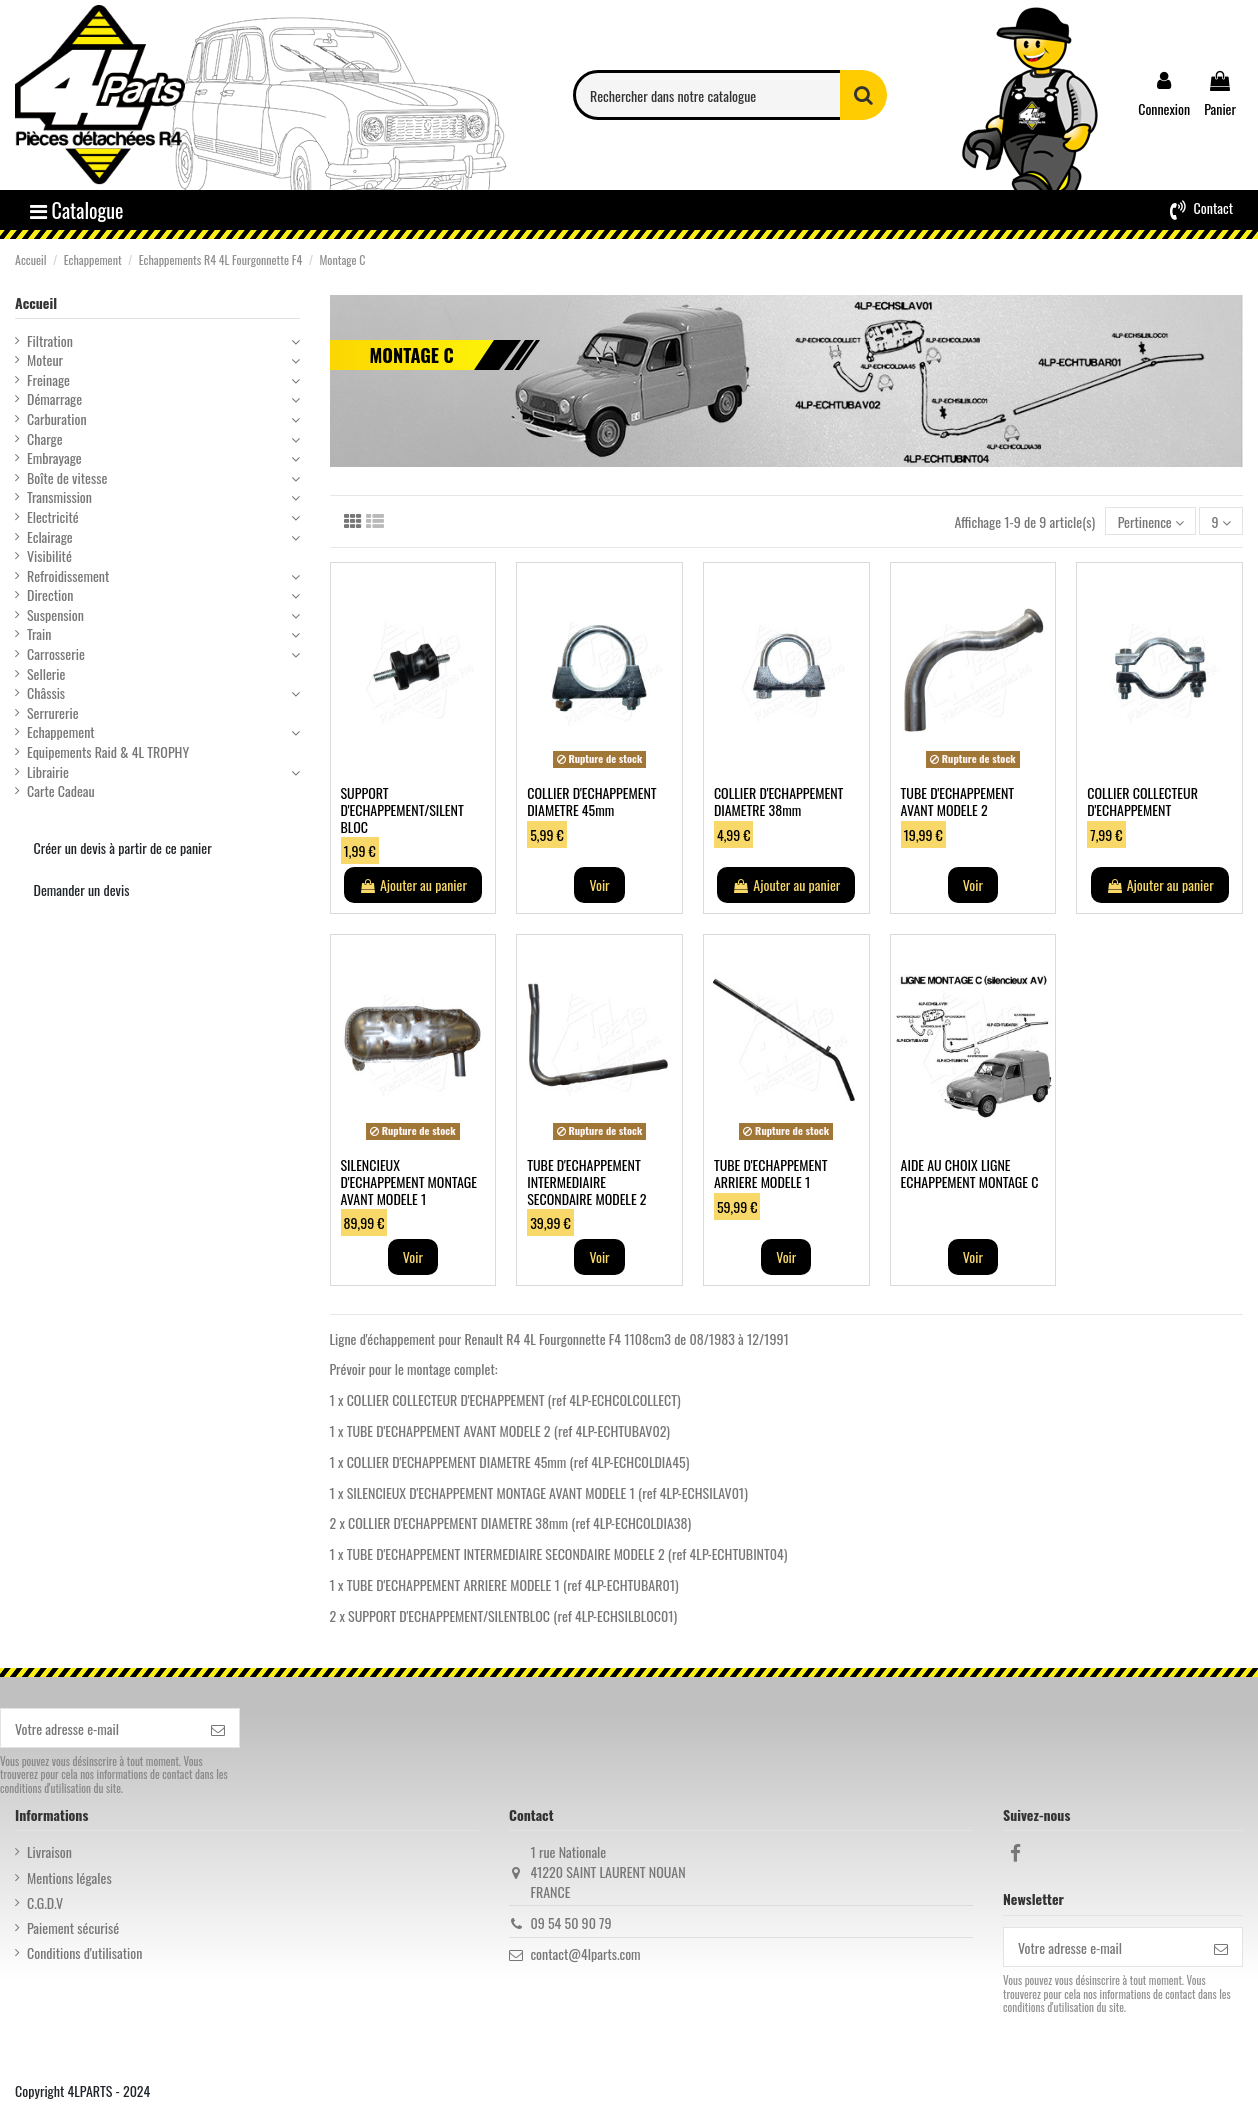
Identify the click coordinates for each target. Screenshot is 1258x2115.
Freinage (48, 380)
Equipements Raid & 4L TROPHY (108, 752)
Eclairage (50, 537)
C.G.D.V (45, 1903)
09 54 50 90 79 (570, 1922)
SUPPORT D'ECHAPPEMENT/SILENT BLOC (402, 809)
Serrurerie (53, 713)
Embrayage (54, 458)
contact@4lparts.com (585, 1953)
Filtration (50, 341)
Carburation (57, 419)
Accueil (36, 302)
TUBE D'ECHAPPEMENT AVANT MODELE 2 (958, 801)
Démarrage (54, 399)
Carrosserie (56, 654)
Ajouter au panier (413, 884)
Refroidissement (68, 576)
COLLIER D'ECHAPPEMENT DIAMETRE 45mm (591, 801)
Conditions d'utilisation (84, 1953)
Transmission (59, 497)
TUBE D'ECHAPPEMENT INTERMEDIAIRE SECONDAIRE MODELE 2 (586, 1181)
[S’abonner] (218, 1728)
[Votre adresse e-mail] (99, 1728)
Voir (599, 884)
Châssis (46, 693)
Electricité (53, 517)
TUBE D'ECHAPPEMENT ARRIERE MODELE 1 (771, 1173)
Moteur (45, 360)
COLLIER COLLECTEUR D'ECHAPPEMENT (1142, 801)
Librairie (48, 772)
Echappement (61, 732)
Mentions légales (69, 1878)
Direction (50, 595)
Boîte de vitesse (67, 478)
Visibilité (49, 556)
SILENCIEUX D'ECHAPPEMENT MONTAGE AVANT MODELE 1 (409, 1181)
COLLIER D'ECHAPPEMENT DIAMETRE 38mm (778, 801)
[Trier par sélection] (1150, 521)
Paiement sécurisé (73, 1928)
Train (39, 634)
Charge (45, 439)
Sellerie (46, 674)
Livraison (49, 1852)
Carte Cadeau (61, 791)
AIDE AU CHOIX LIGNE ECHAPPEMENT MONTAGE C (970, 1173)
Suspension (55, 615)
